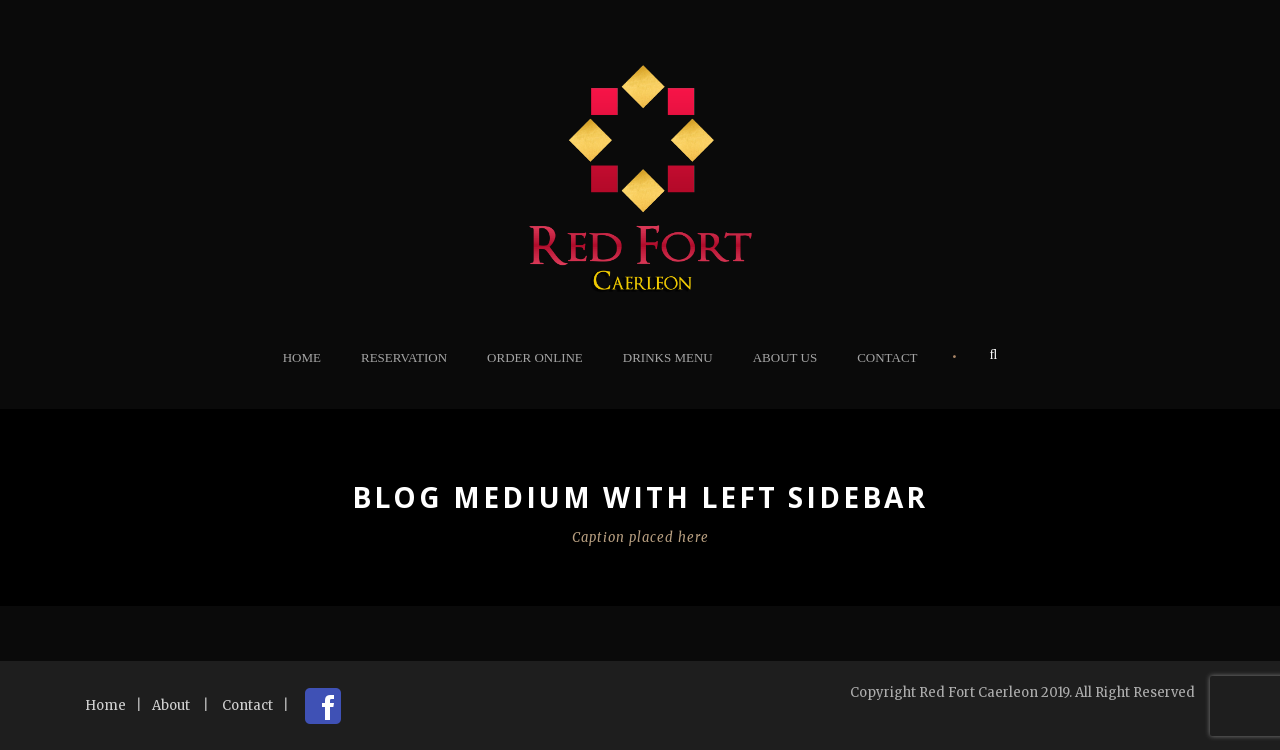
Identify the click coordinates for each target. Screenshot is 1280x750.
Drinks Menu (668, 357)
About (171, 705)
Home (302, 357)
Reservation (404, 357)
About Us (785, 357)
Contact (887, 357)
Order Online (535, 357)
